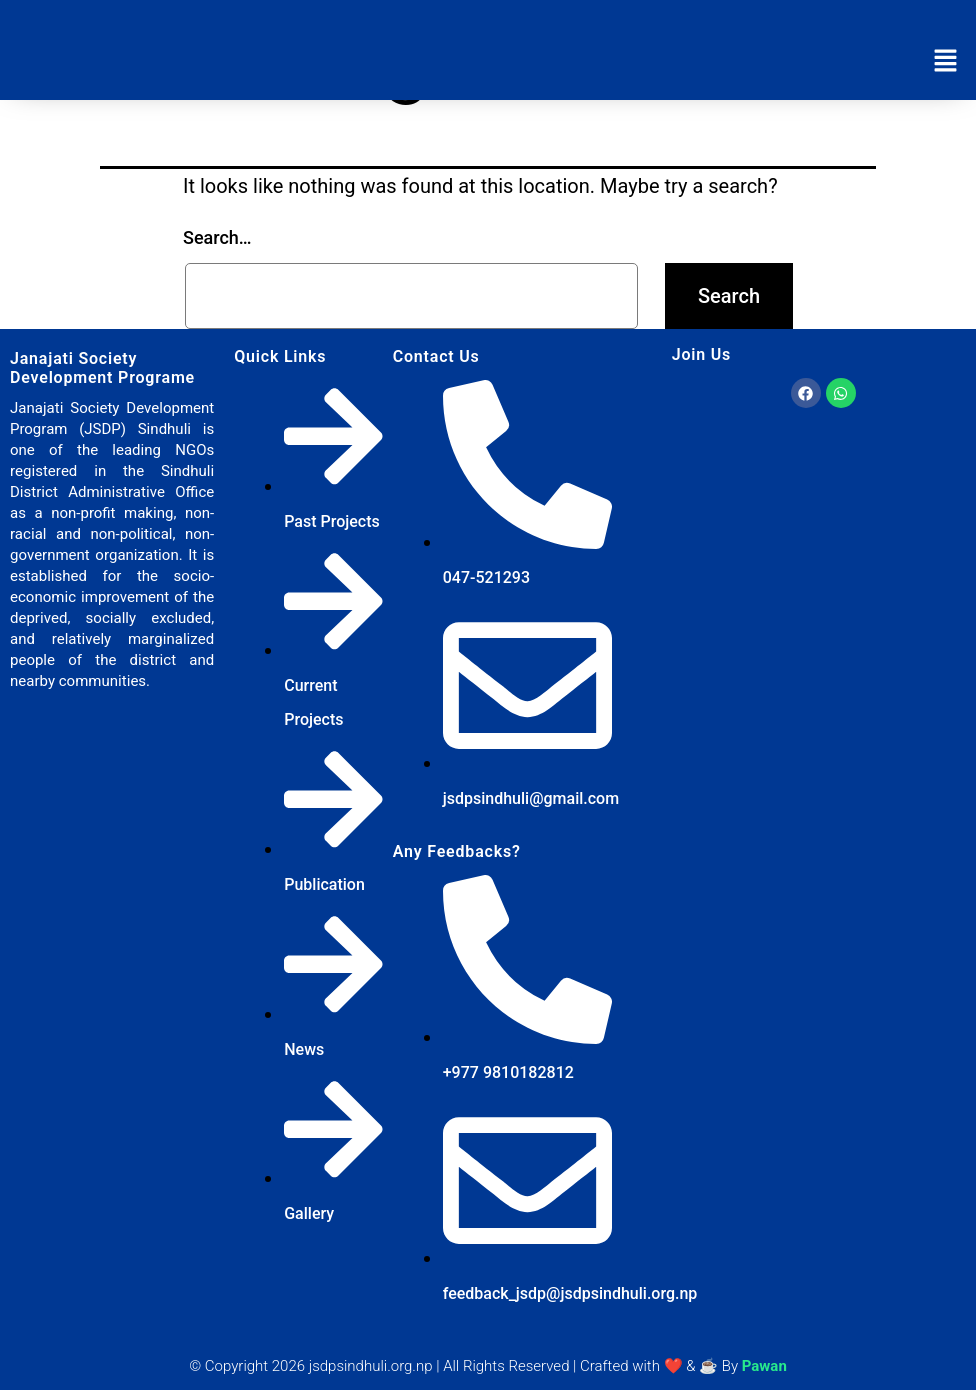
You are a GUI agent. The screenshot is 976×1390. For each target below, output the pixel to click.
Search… (217, 237)
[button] (946, 62)
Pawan (764, 1366)
